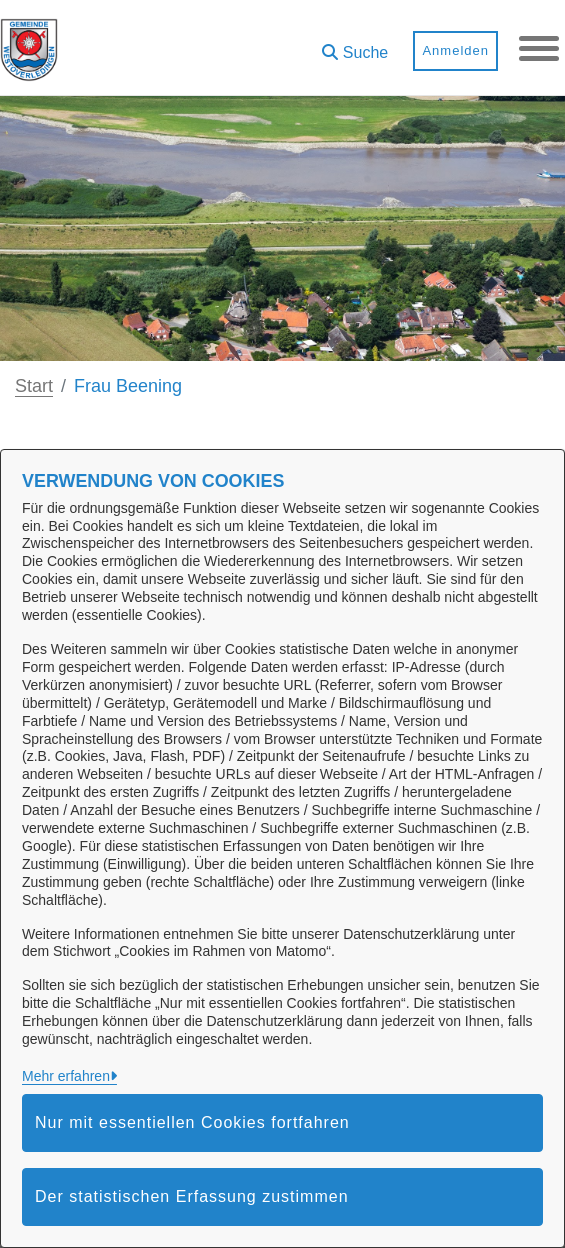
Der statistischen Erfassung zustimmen (192, 1196)
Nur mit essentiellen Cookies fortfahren (192, 1122)
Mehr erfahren (66, 1076)
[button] (355, 45)
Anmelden (455, 50)
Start (34, 386)
